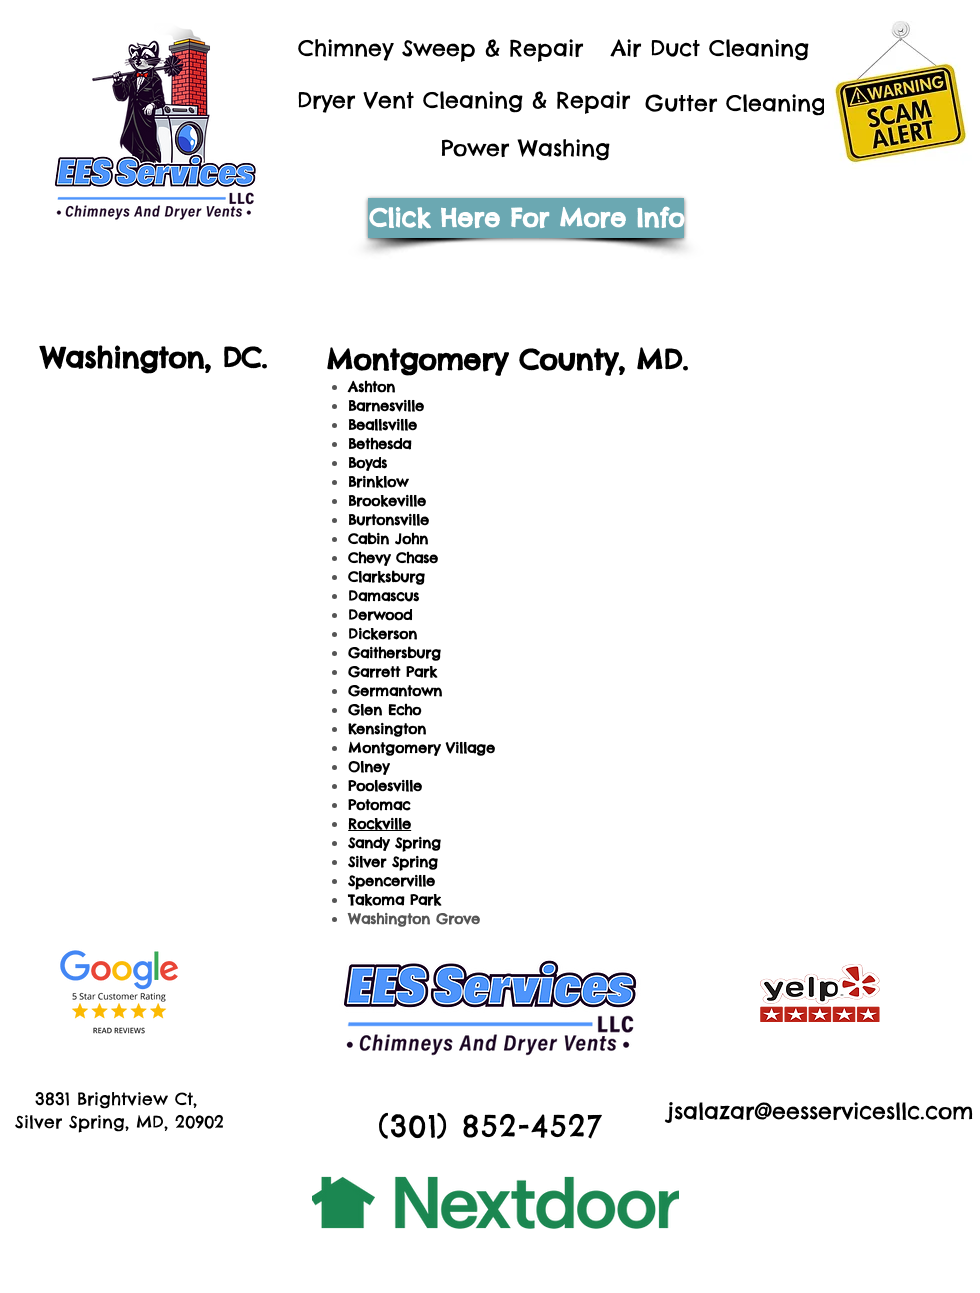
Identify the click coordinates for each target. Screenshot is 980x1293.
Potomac (379, 805)
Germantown (395, 691)
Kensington (387, 729)
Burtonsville (388, 520)
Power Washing (525, 148)
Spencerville (391, 881)
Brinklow (378, 482)
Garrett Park (392, 672)
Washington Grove (414, 919)
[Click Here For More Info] (526, 218)
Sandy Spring (394, 843)
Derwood (380, 615)
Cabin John (388, 539)
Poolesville (385, 786)
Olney (368, 767)
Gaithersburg (394, 653)
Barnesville (386, 406)
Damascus (383, 596)
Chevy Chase (393, 558)
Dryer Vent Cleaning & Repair (463, 100)
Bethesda (379, 444)
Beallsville (382, 425)
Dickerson (382, 634)
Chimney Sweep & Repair (440, 48)
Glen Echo (384, 710)
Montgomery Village (421, 748)
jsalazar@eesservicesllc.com (820, 1111)
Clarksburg (386, 577)
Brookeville (387, 501)
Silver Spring (393, 862)
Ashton (371, 387)
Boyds (367, 463)
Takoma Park (394, 900)
